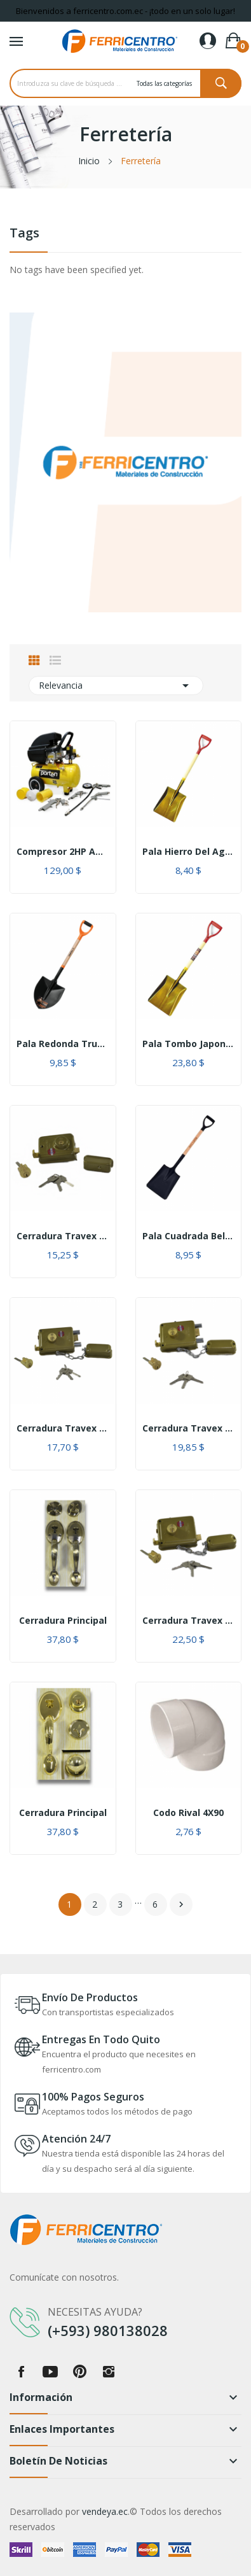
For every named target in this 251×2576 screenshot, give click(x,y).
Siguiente (181, 1904)
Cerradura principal (63, 1620)
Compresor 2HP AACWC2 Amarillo (63, 851)
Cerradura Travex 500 (188, 1428)
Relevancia (116, 685)
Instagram (108, 2371)
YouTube (50, 2371)
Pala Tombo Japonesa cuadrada (188, 1044)
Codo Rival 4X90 (188, 1813)
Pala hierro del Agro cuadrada (188, 851)
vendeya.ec (105, 2511)
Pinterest (79, 2371)
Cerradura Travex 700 (188, 1620)
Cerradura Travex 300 (63, 1428)
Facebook (21, 2371)
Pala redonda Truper (63, 1044)
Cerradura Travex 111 (63, 1236)
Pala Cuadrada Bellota (188, 1236)
